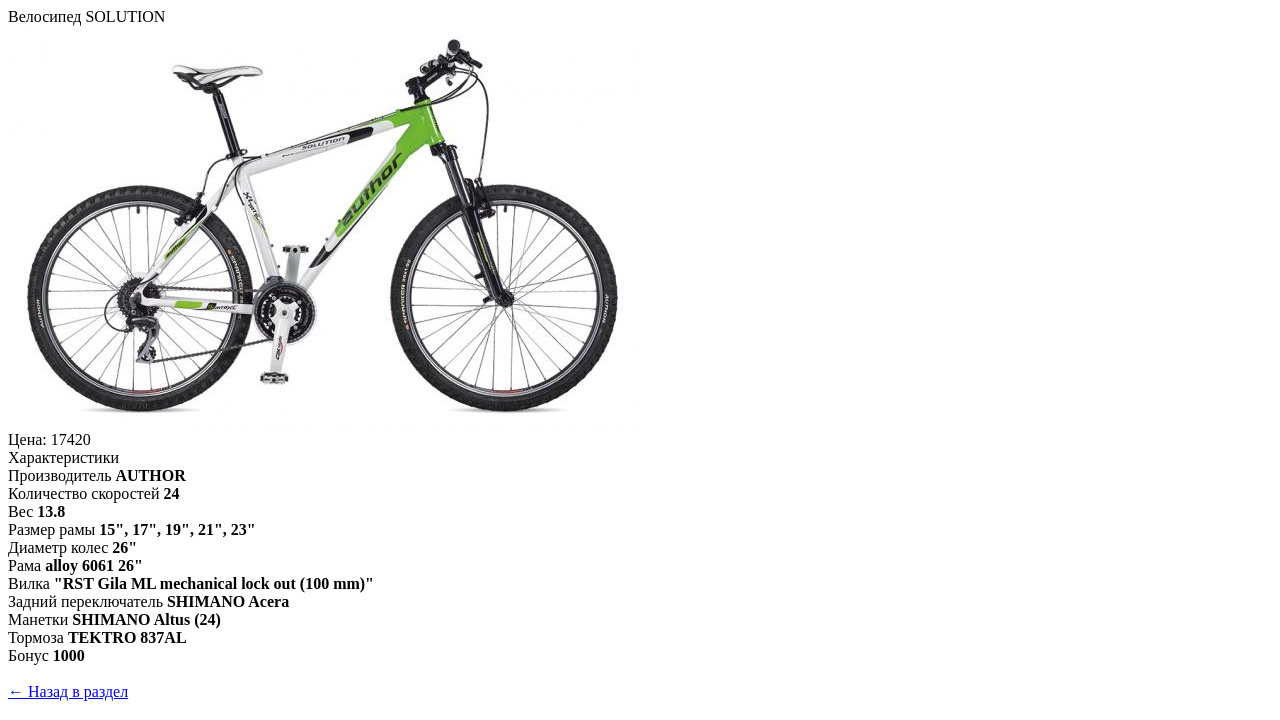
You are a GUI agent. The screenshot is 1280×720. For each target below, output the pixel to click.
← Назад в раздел (68, 691)
